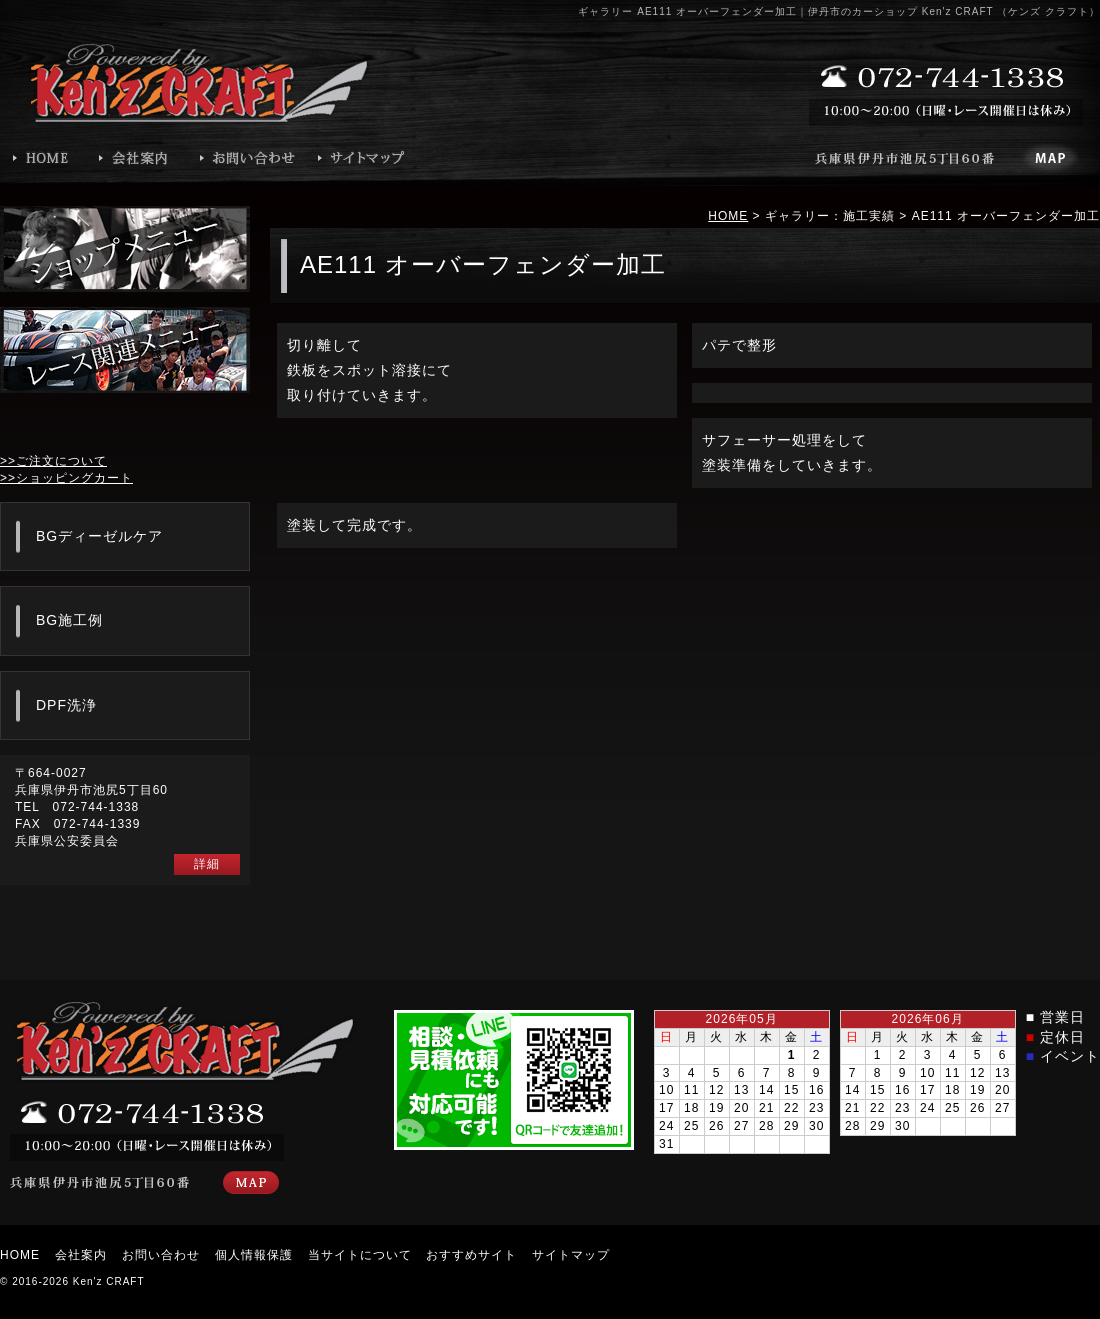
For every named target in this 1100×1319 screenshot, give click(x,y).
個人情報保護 (254, 1255)
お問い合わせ (161, 1255)
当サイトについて (360, 1255)
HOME (728, 216)
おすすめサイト (471, 1255)
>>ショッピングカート (66, 478)
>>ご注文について (53, 461)
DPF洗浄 (66, 705)
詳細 (207, 864)
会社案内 (81, 1255)
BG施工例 (69, 620)
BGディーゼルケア (99, 536)
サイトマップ (571, 1255)
